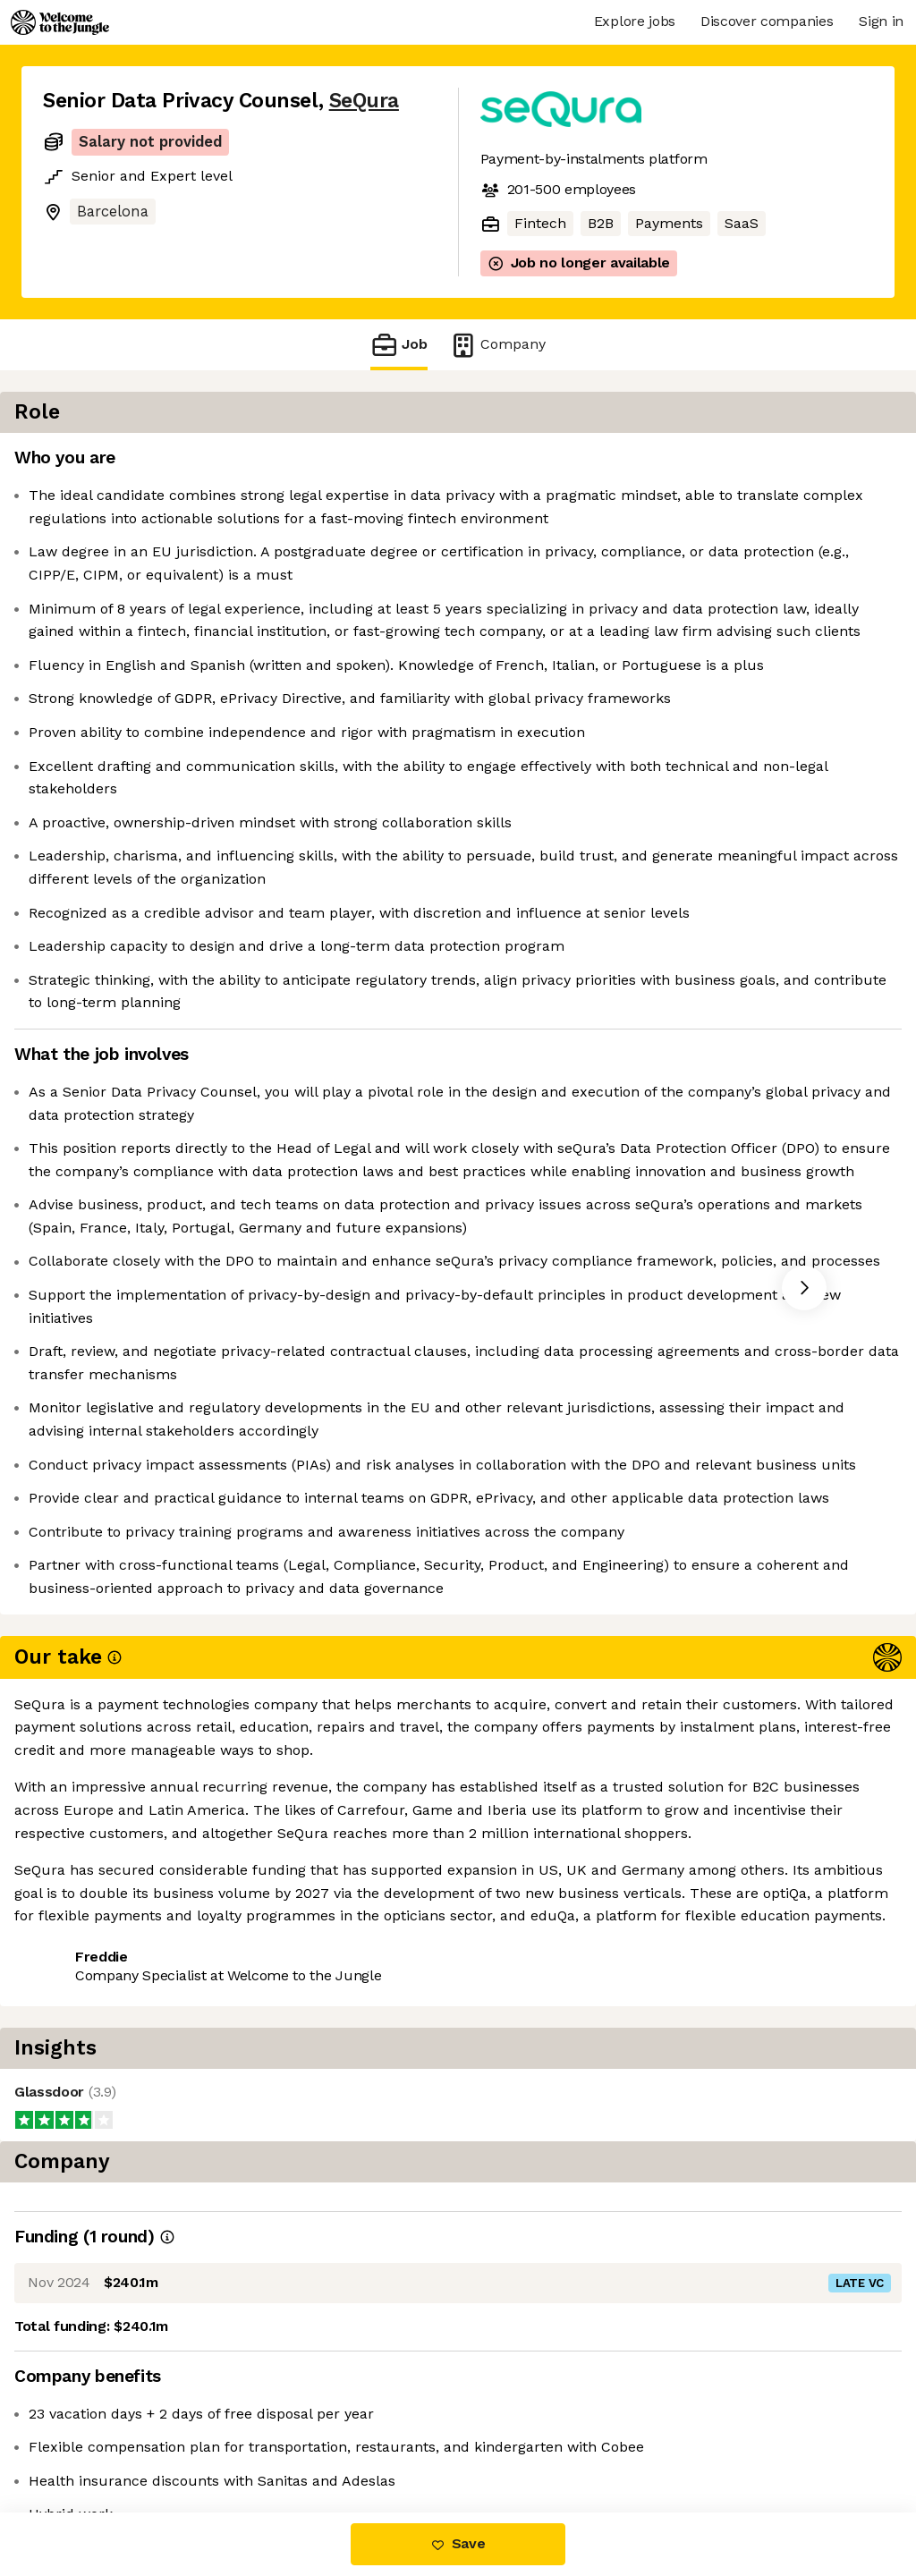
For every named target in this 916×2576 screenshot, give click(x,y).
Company (497, 345)
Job (399, 345)
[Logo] (60, 22)
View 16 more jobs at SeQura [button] (268, 2436)
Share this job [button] (92, 2436)
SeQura (364, 101)
